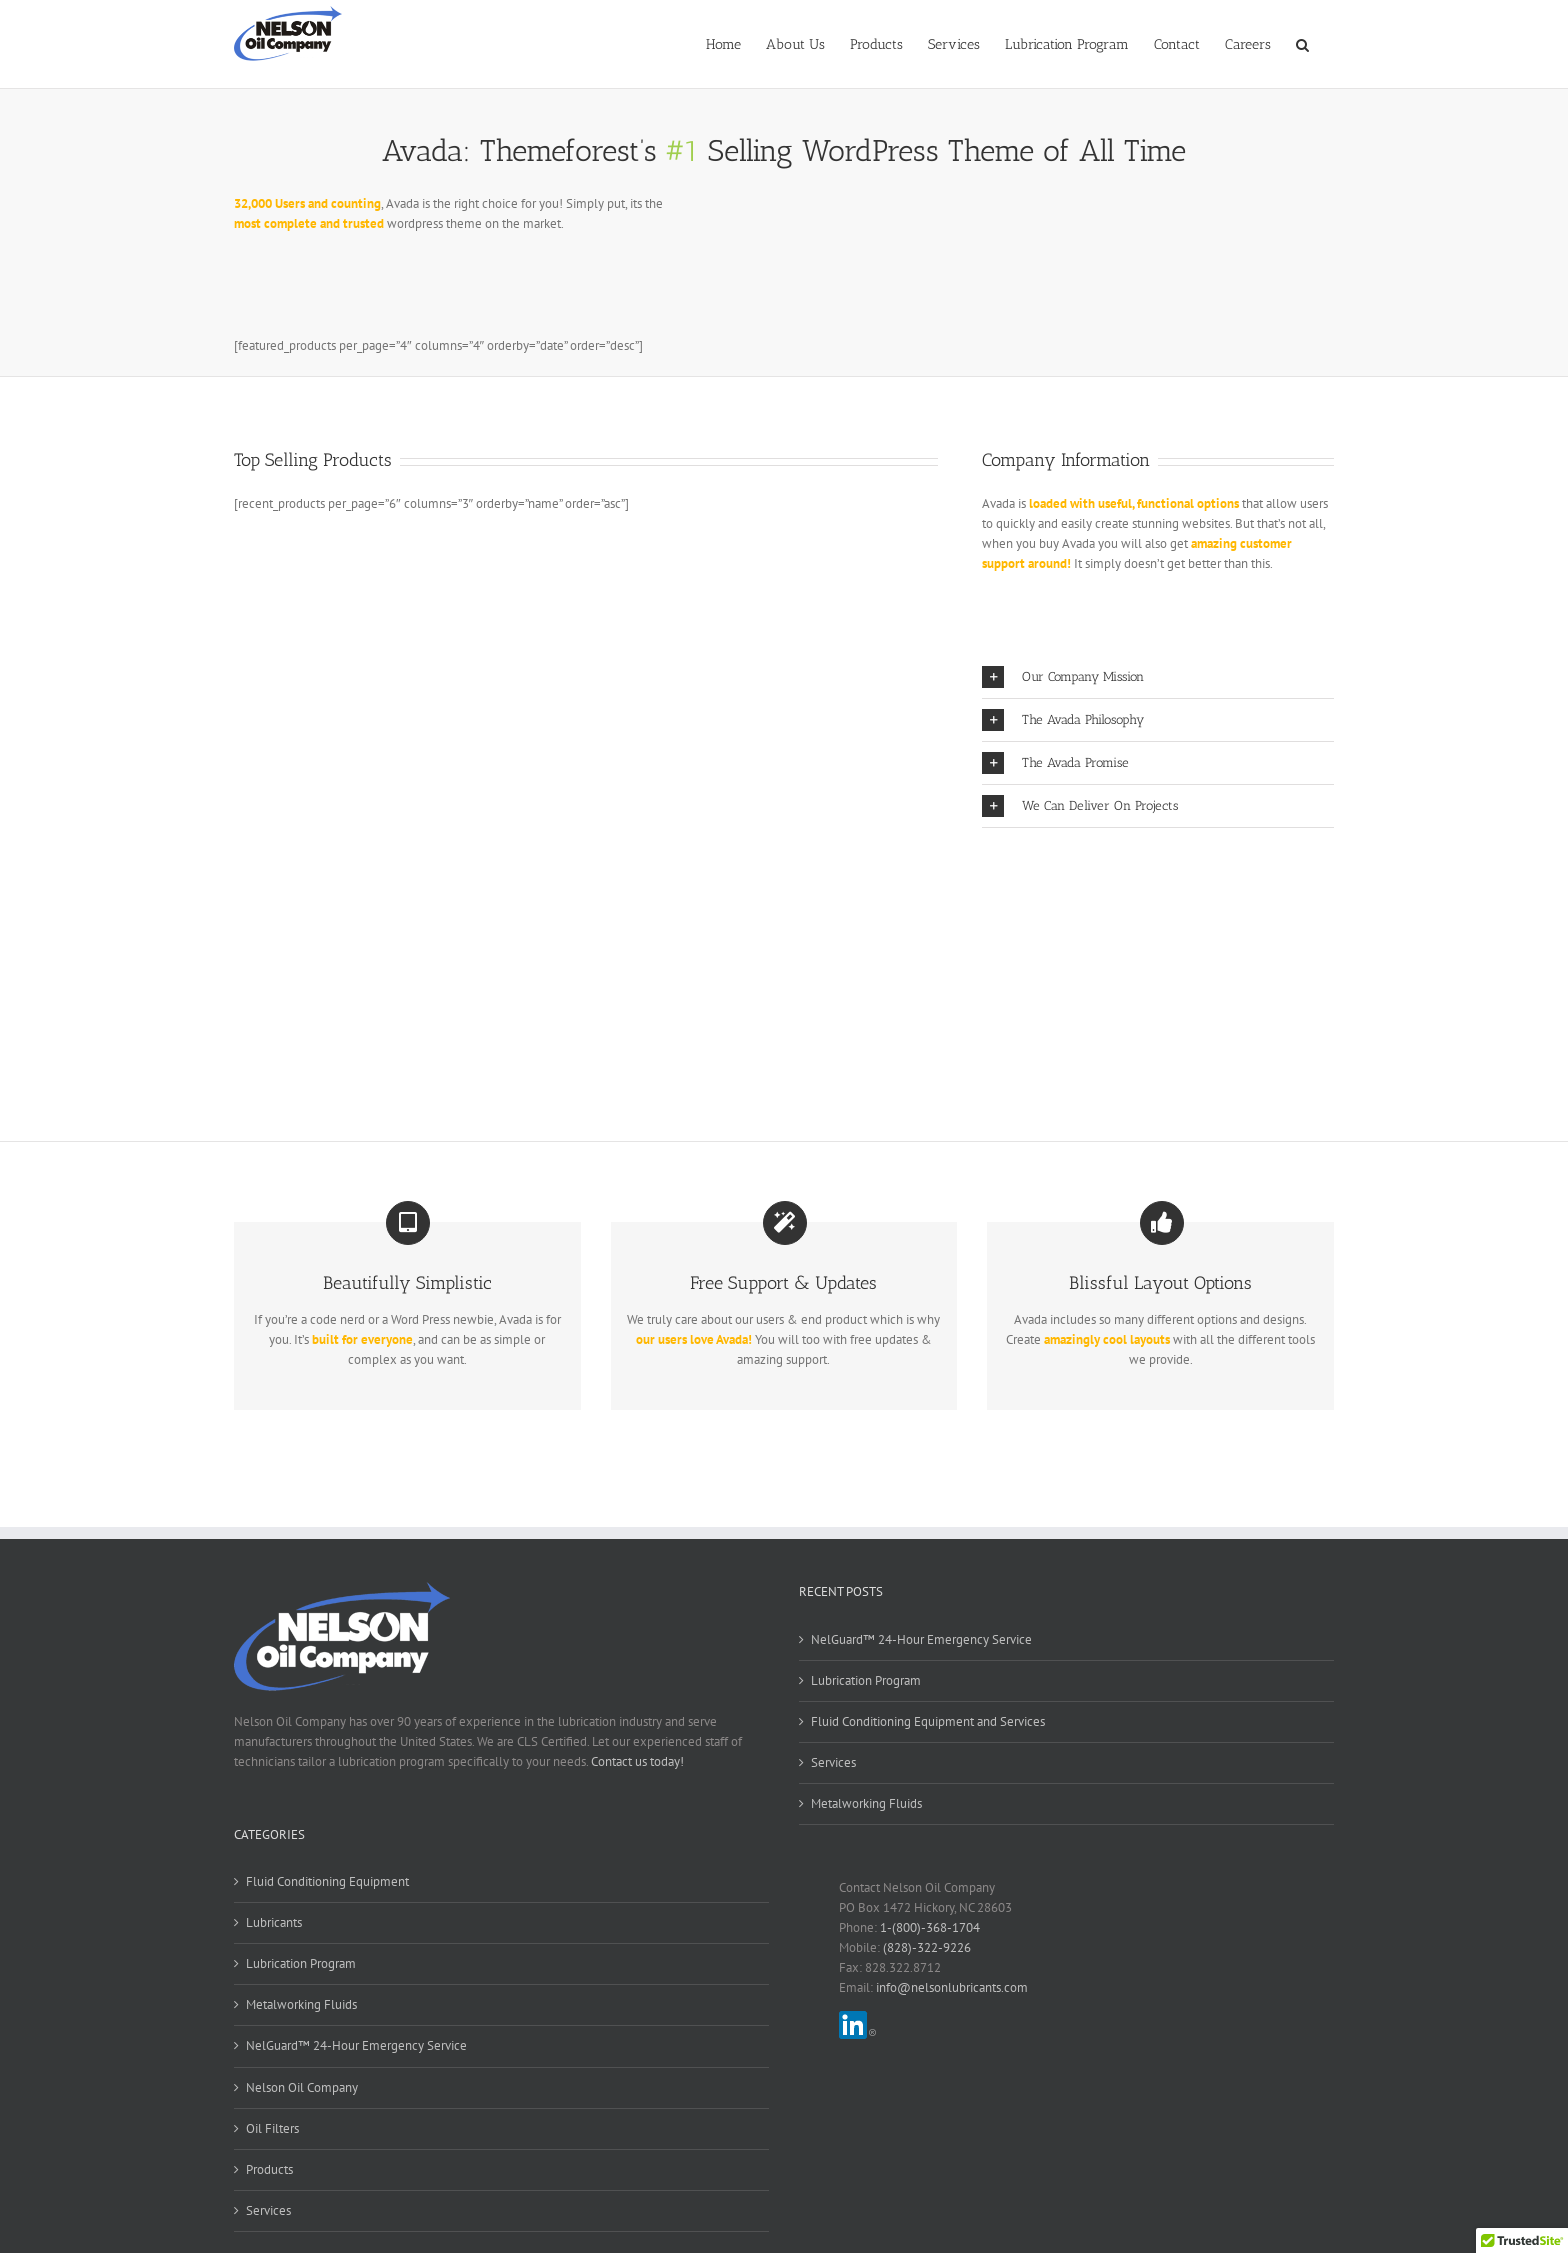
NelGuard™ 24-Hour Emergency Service (921, 1639)
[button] (1302, 43)
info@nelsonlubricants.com (952, 1987)
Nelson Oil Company (302, 2087)
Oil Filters (272, 2128)
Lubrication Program (866, 1680)
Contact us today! (637, 1761)
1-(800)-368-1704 (930, 1927)
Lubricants (274, 1922)
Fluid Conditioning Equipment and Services (928, 1721)
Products (269, 2169)
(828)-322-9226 (927, 1947)
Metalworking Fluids (866, 1803)
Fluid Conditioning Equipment (327, 1881)
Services (833, 1762)
